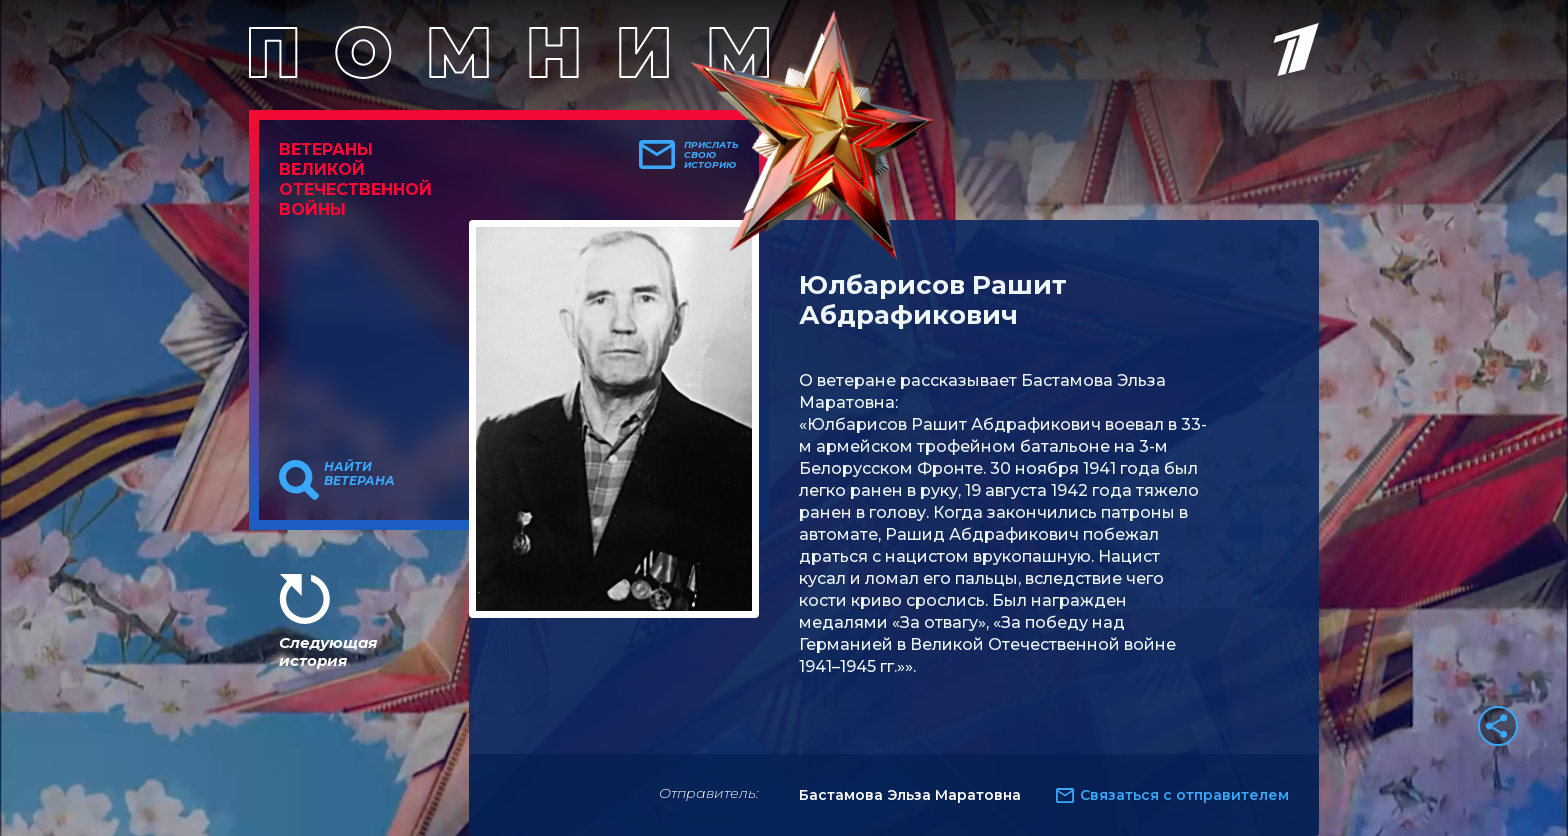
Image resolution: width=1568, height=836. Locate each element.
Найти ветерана (359, 474)
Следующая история (328, 651)
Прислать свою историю (711, 155)
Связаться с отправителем (1184, 795)
